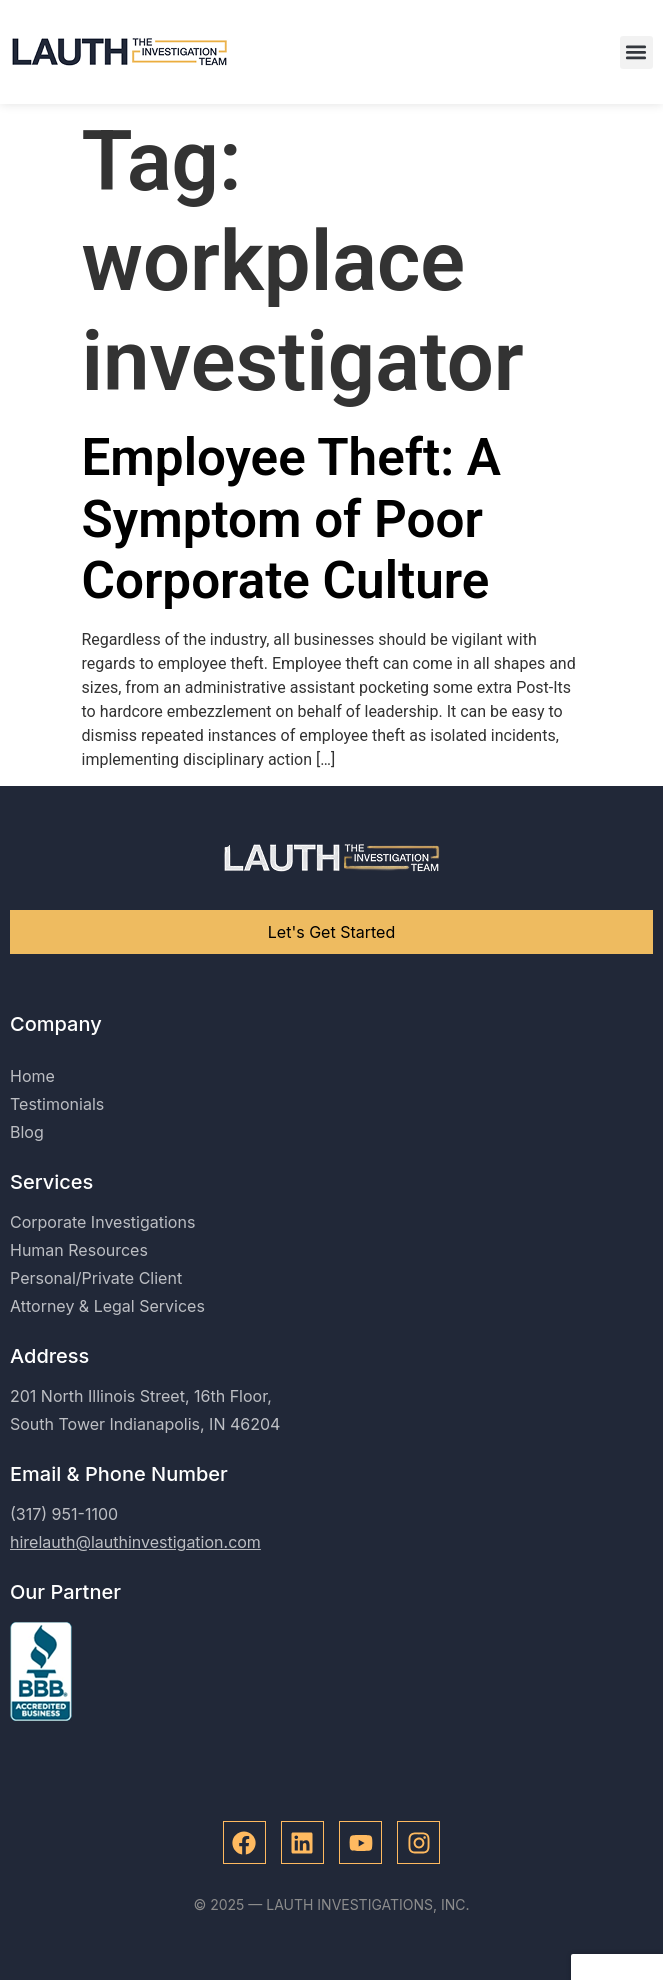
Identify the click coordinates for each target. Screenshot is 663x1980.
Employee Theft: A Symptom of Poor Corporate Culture (291, 519)
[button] (636, 52)
